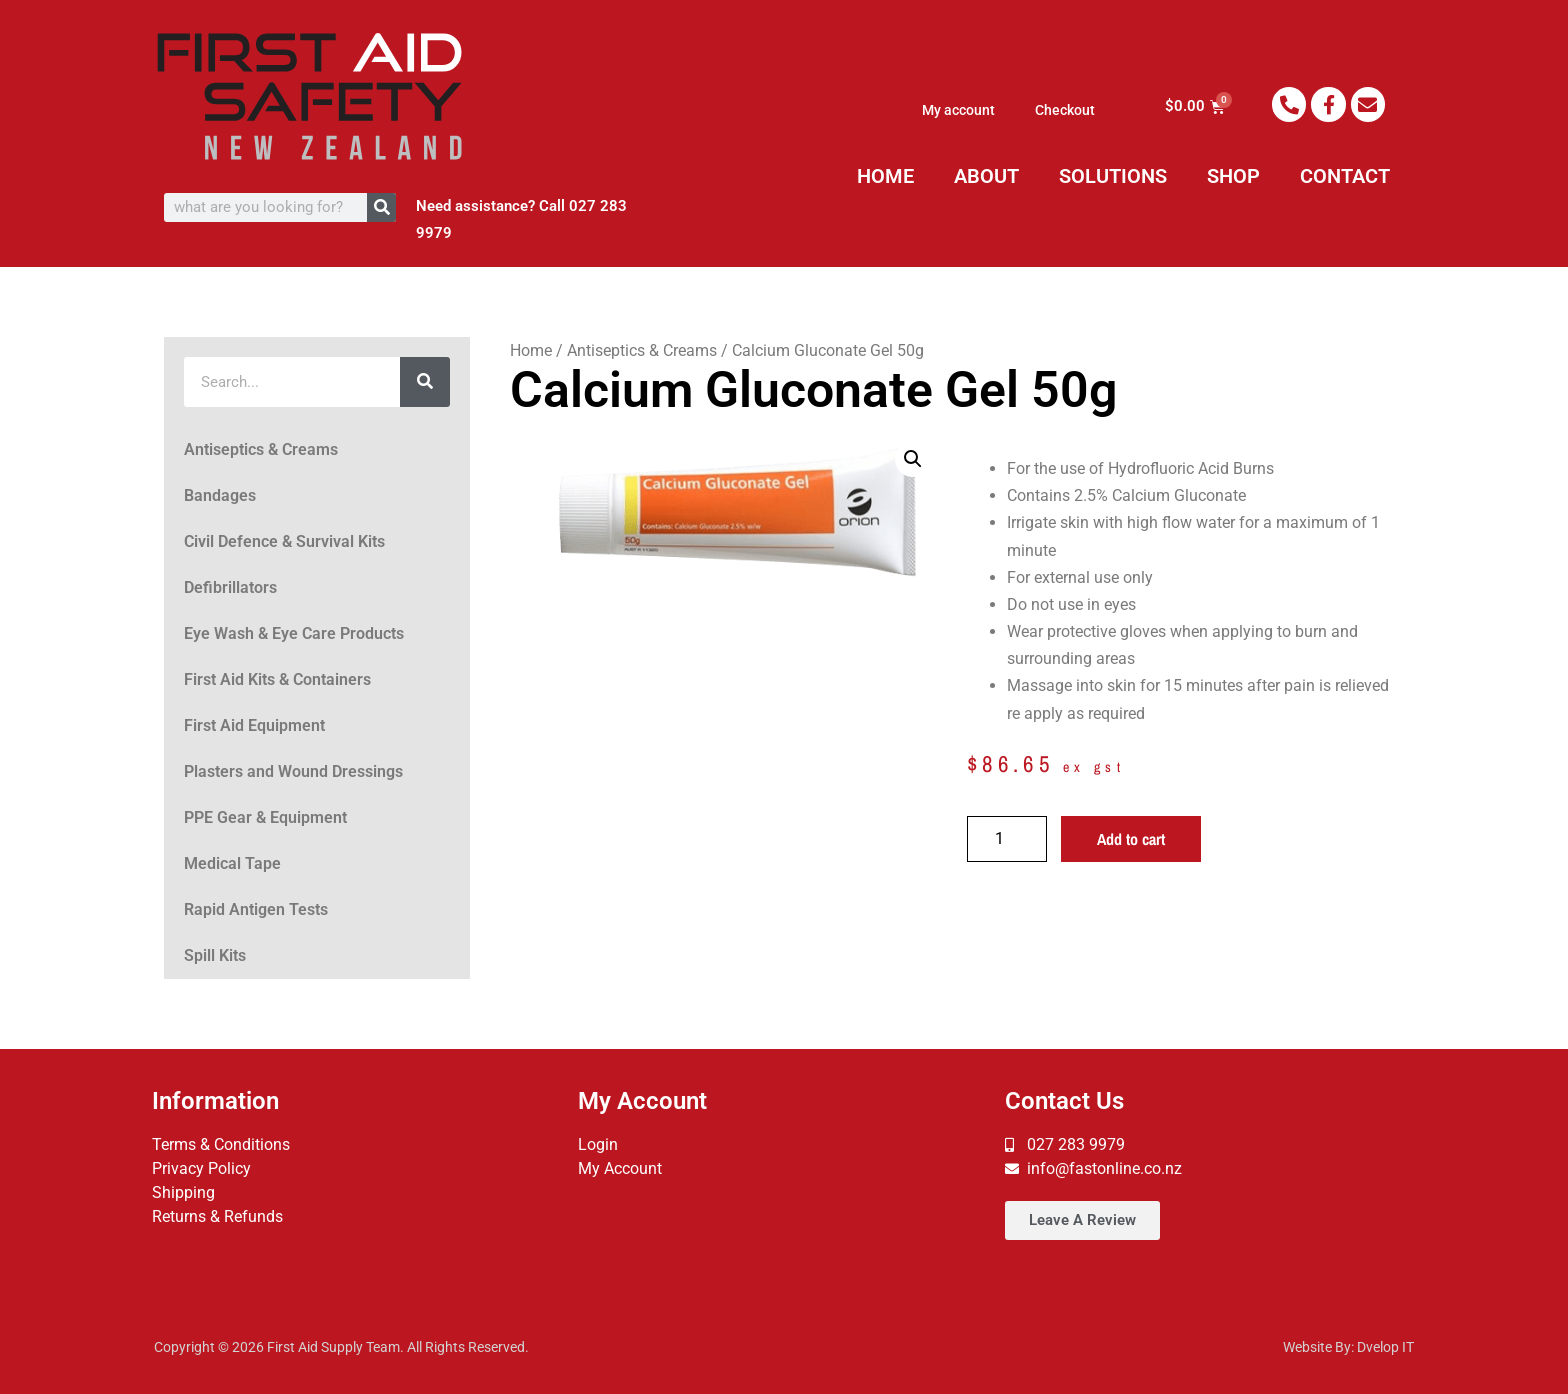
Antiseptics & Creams (261, 449)
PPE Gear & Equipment (265, 817)
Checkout (1065, 110)
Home (531, 350)
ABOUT (986, 176)
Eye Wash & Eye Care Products (294, 633)
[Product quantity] (1007, 839)
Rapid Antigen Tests (256, 909)
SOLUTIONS (1113, 176)
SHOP (1233, 176)
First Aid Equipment (254, 725)
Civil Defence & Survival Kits (284, 541)
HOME (885, 176)
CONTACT (1345, 176)
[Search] (381, 207)
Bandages (220, 495)
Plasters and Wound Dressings (293, 771)
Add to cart (1131, 839)
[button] (913, 459)
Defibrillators (230, 587)
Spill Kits (215, 955)
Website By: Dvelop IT (1348, 1347)
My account (958, 110)
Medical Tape (232, 863)
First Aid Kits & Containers (277, 679)
